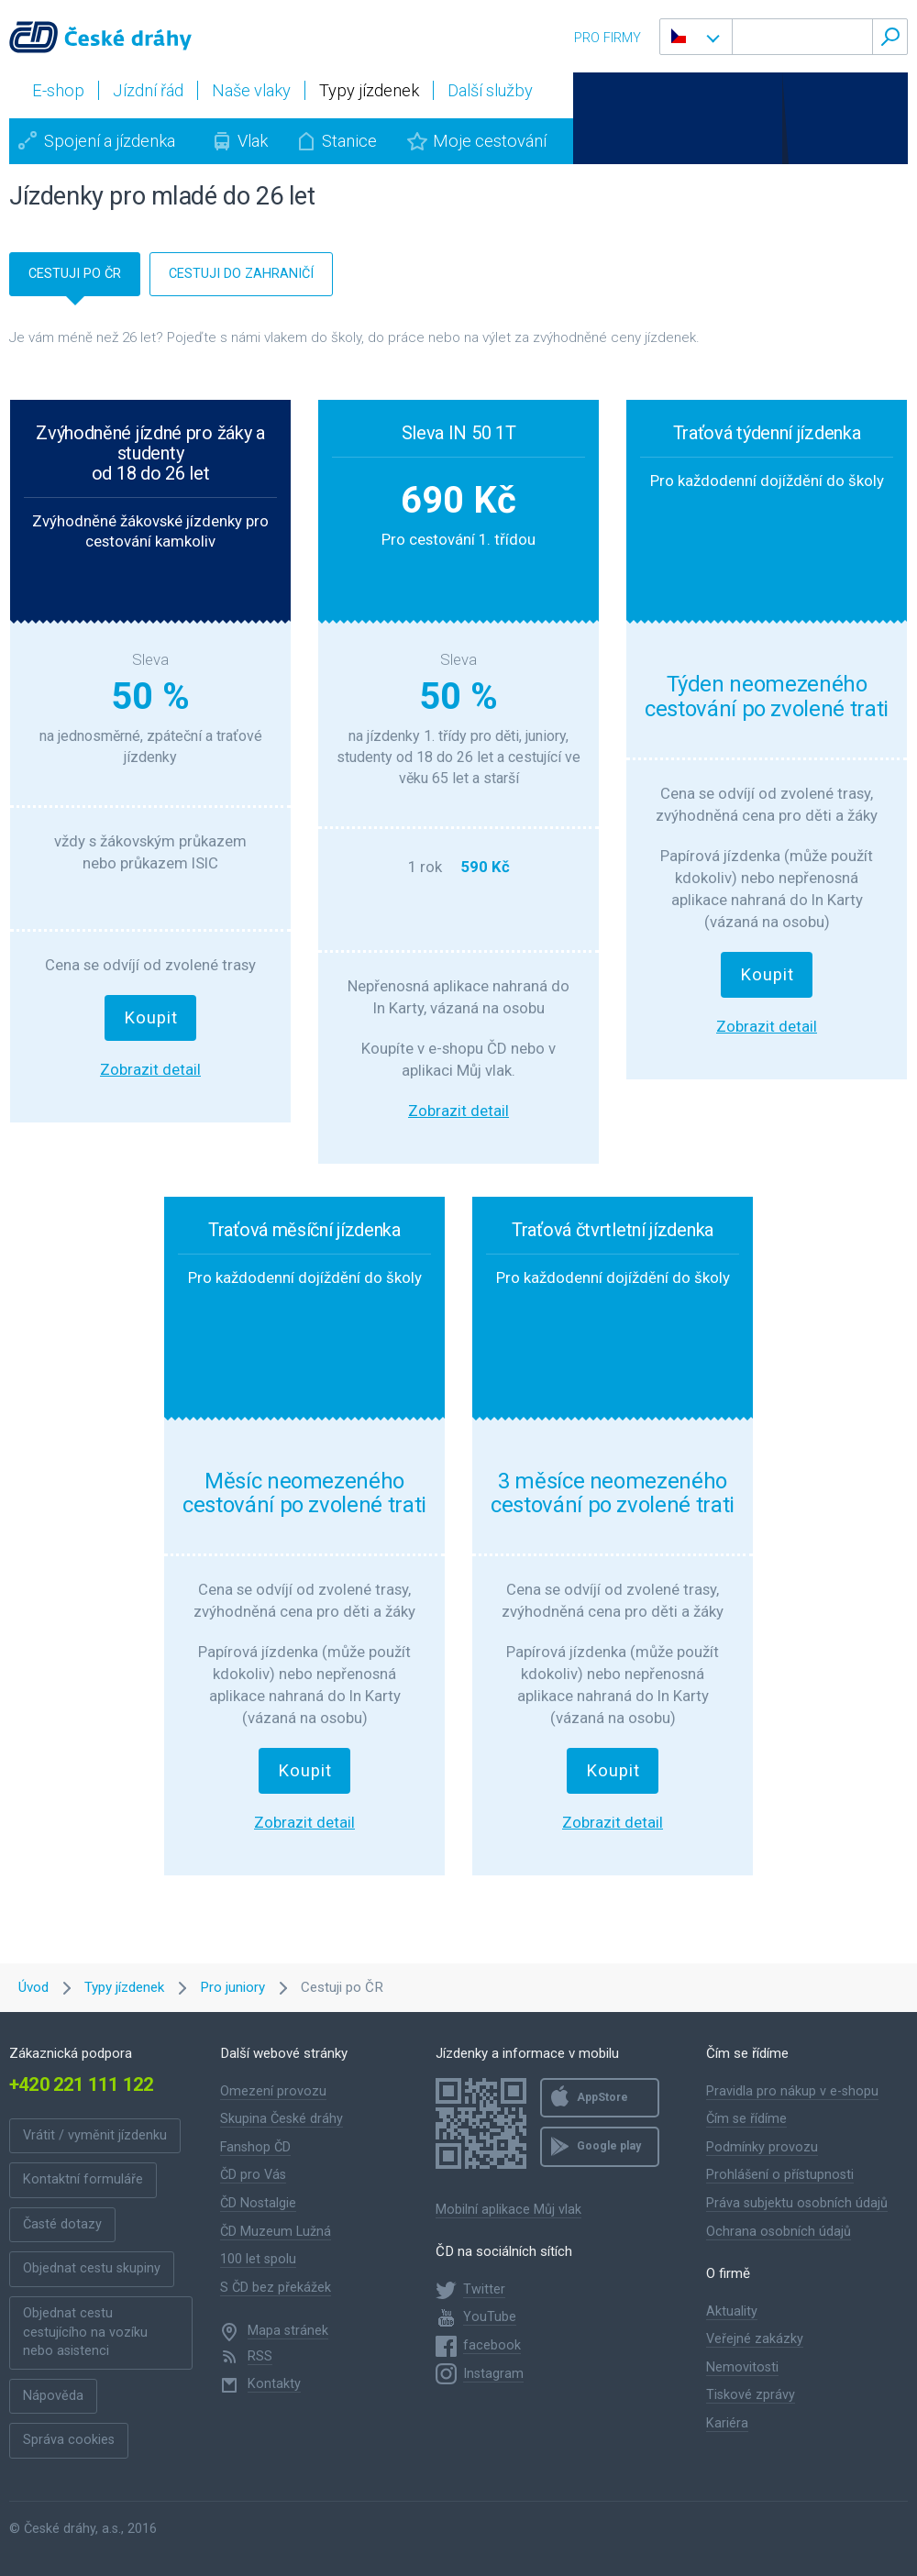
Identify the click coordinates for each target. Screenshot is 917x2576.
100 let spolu (258, 2259)
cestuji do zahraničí (241, 274)
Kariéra (727, 2423)
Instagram (493, 2374)
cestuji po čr (74, 274)
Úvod (33, 1987)
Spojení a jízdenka (109, 140)
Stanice (349, 140)
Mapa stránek (288, 2330)
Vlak (253, 140)
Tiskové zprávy (750, 2395)
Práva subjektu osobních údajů (797, 2203)
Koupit (151, 1018)
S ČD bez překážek (275, 2287)
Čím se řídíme (746, 2119)
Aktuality (731, 2311)
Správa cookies (69, 2440)
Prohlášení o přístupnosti (780, 2175)
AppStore (602, 2097)
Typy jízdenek (124, 1987)
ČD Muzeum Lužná (275, 2231)
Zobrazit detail (150, 1069)
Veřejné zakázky (754, 2339)
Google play (609, 2145)
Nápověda (53, 2396)
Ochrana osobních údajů (778, 2231)
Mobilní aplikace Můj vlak (508, 2209)
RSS (260, 2356)
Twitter (484, 2289)
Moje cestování (490, 140)
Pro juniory (232, 1987)
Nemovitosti (742, 2367)
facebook (492, 2345)
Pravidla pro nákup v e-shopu (792, 2091)
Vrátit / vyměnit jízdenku (95, 2135)
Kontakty (274, 2384)
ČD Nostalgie (258, 2203)
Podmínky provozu (762, 2147)
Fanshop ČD (255, 2147)
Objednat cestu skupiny (91, 2268)
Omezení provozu (273, 2091)
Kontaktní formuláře (83, 2179)
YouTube (489, 2317)
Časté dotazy (62, 2224)
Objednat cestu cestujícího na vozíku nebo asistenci (85, 2332)
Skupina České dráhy (281, 2119)
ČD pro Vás (253, 2175)
